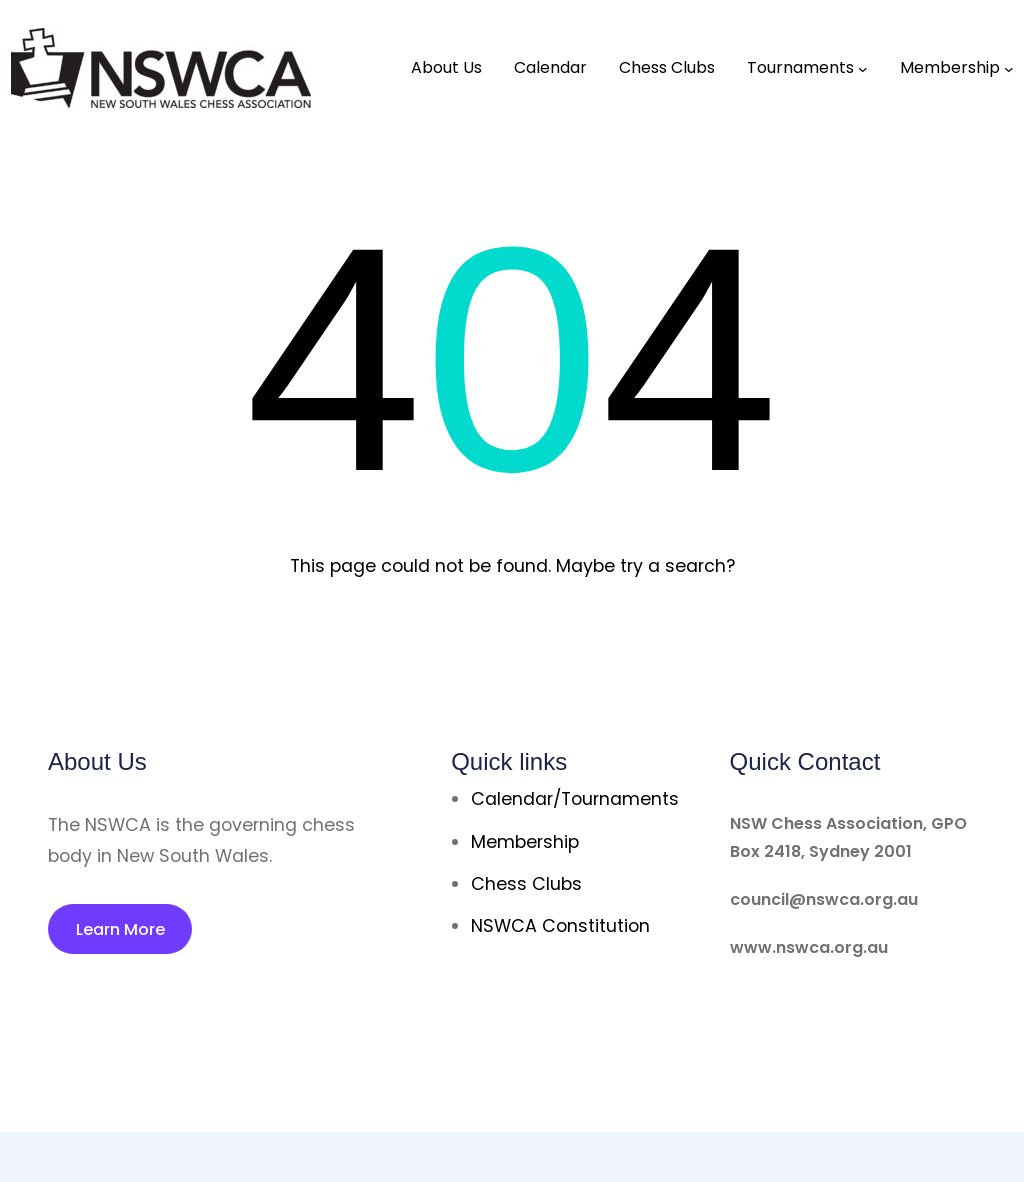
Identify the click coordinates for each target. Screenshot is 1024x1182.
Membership (525, 842)
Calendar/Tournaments (575, 799)
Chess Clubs (526, 884)
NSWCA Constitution (560, 926)
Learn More (120, 929)
